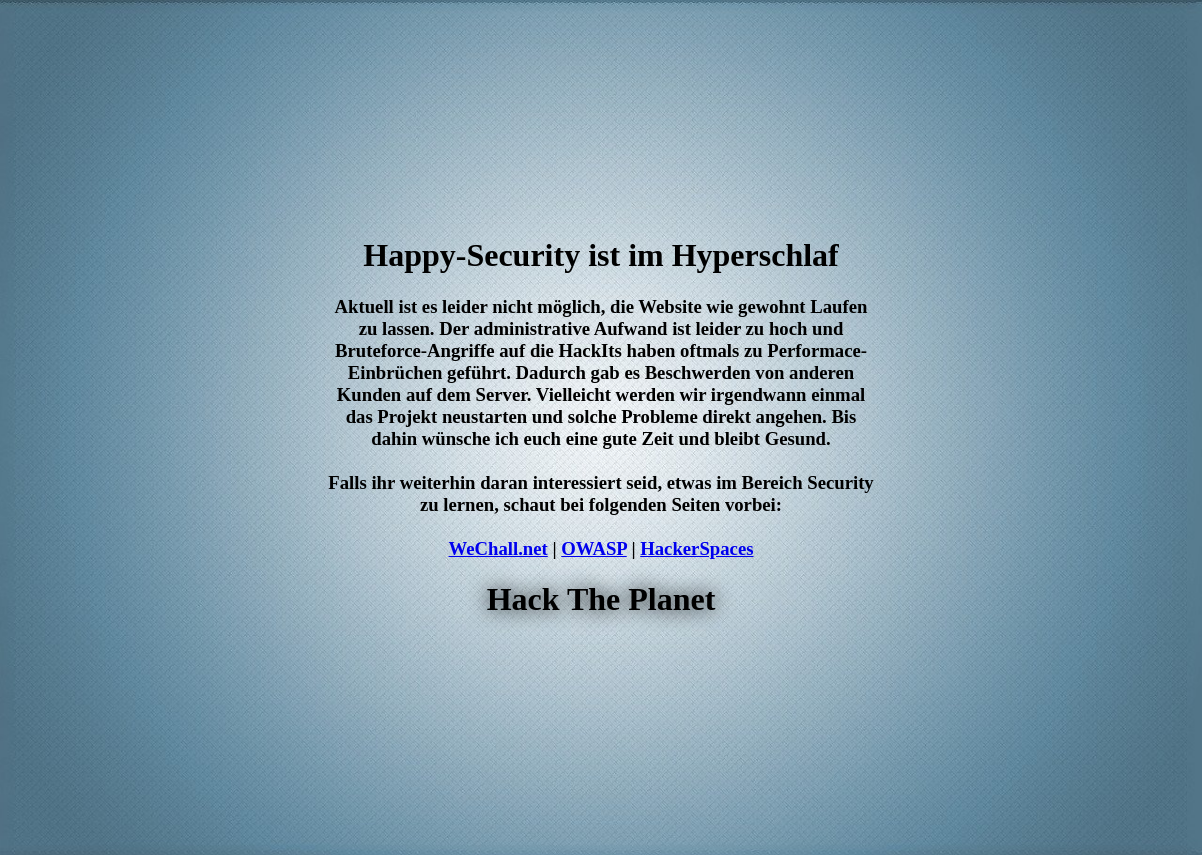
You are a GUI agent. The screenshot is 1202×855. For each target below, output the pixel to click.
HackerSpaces (696, 548)
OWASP (593, 548)
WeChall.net (498, 548)
